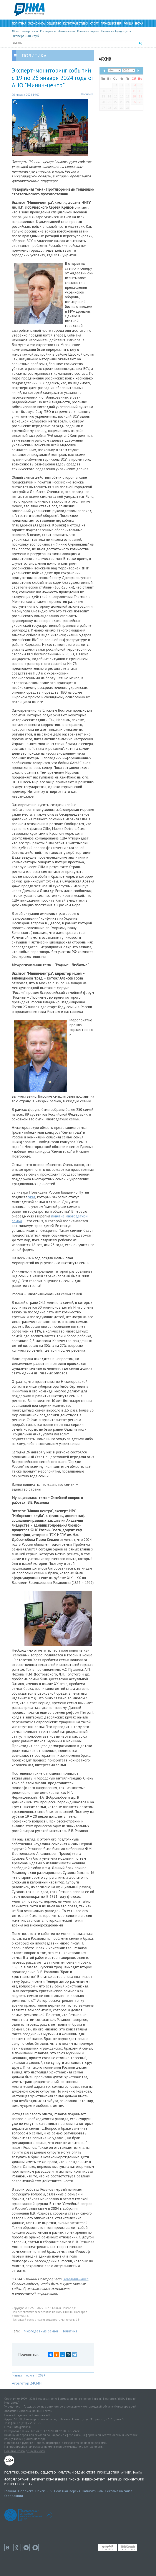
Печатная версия (67, 2491)
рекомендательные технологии (83, 2447)
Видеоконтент (93, 2479)
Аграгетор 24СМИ (27, 2383)
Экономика (36, 23)
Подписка (25, 2491)
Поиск (40, 2491)
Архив (30, 2375)
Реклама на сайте (118, 2491)
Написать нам (92, 2491)
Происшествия (111, 23)
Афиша (128, 23)
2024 (41, 2375)
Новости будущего (116, 31)
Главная (17, 2375)
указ (31, 1197)
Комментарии (88, 31)
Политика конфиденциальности (24, 2451)
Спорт (94, 23)
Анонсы (74, 2479)
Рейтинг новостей (18, 2484)
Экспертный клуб (25, 36)
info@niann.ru (23, 2427)
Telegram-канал (75, 2279)
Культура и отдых (75, 23)
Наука (139, 23)
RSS (49, 2491)
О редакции (13, 2496)
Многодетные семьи (41, 2331)
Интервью (48, 31)
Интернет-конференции (49, 2479)
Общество (54, 23)
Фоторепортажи (25, 31)
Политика (19, 23)
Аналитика (66, 31)
